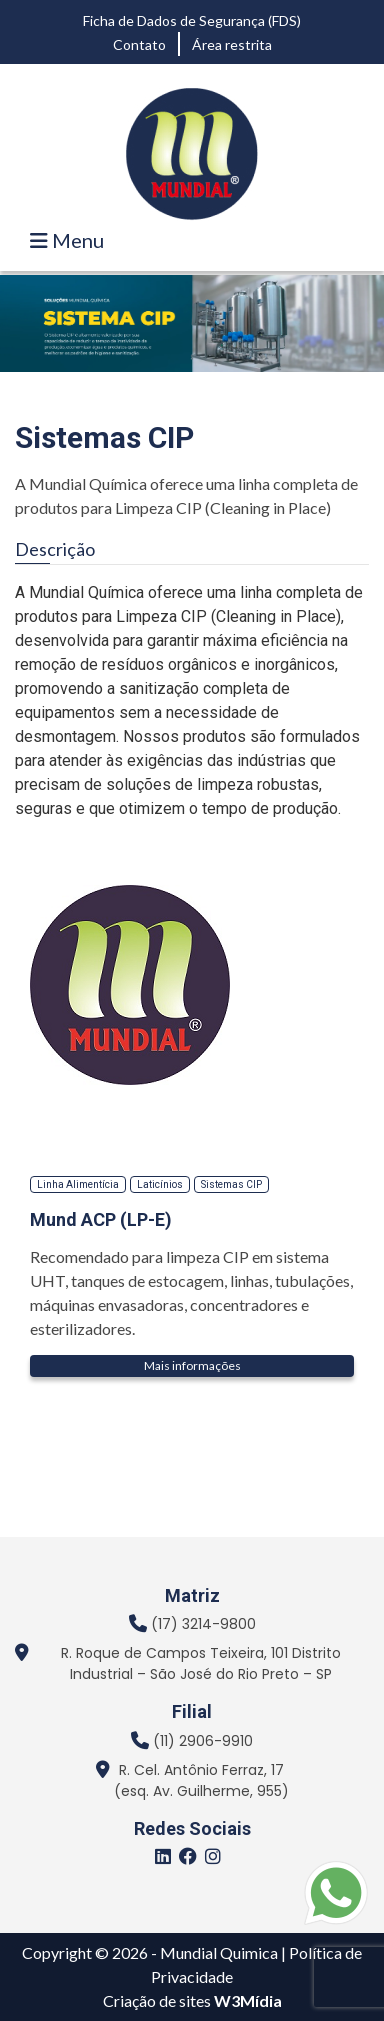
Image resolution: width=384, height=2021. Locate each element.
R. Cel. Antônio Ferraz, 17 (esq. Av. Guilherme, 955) (201, 1780)
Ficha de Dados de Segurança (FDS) (192, 20)
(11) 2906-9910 (203, 1741)
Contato (139, 44)
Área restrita (232, 44)
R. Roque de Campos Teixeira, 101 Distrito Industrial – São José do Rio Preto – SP (201, 1663)
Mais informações (192, 1365)
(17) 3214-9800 (203, 1624)
